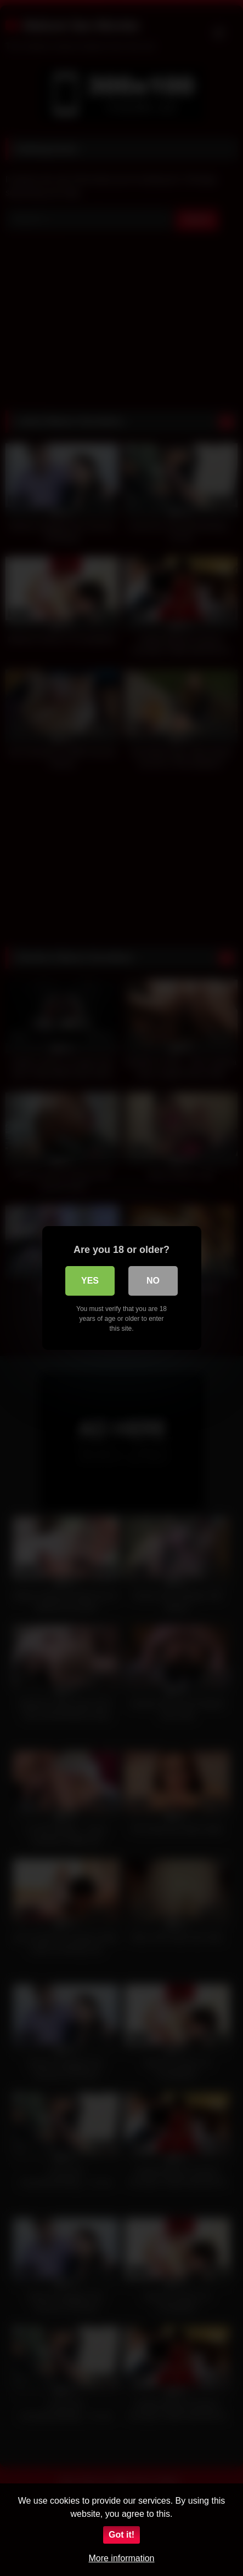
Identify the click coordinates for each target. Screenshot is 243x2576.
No (153, 1280)
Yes (90, 1280)
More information (121, 2558)
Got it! (121, 2534)
